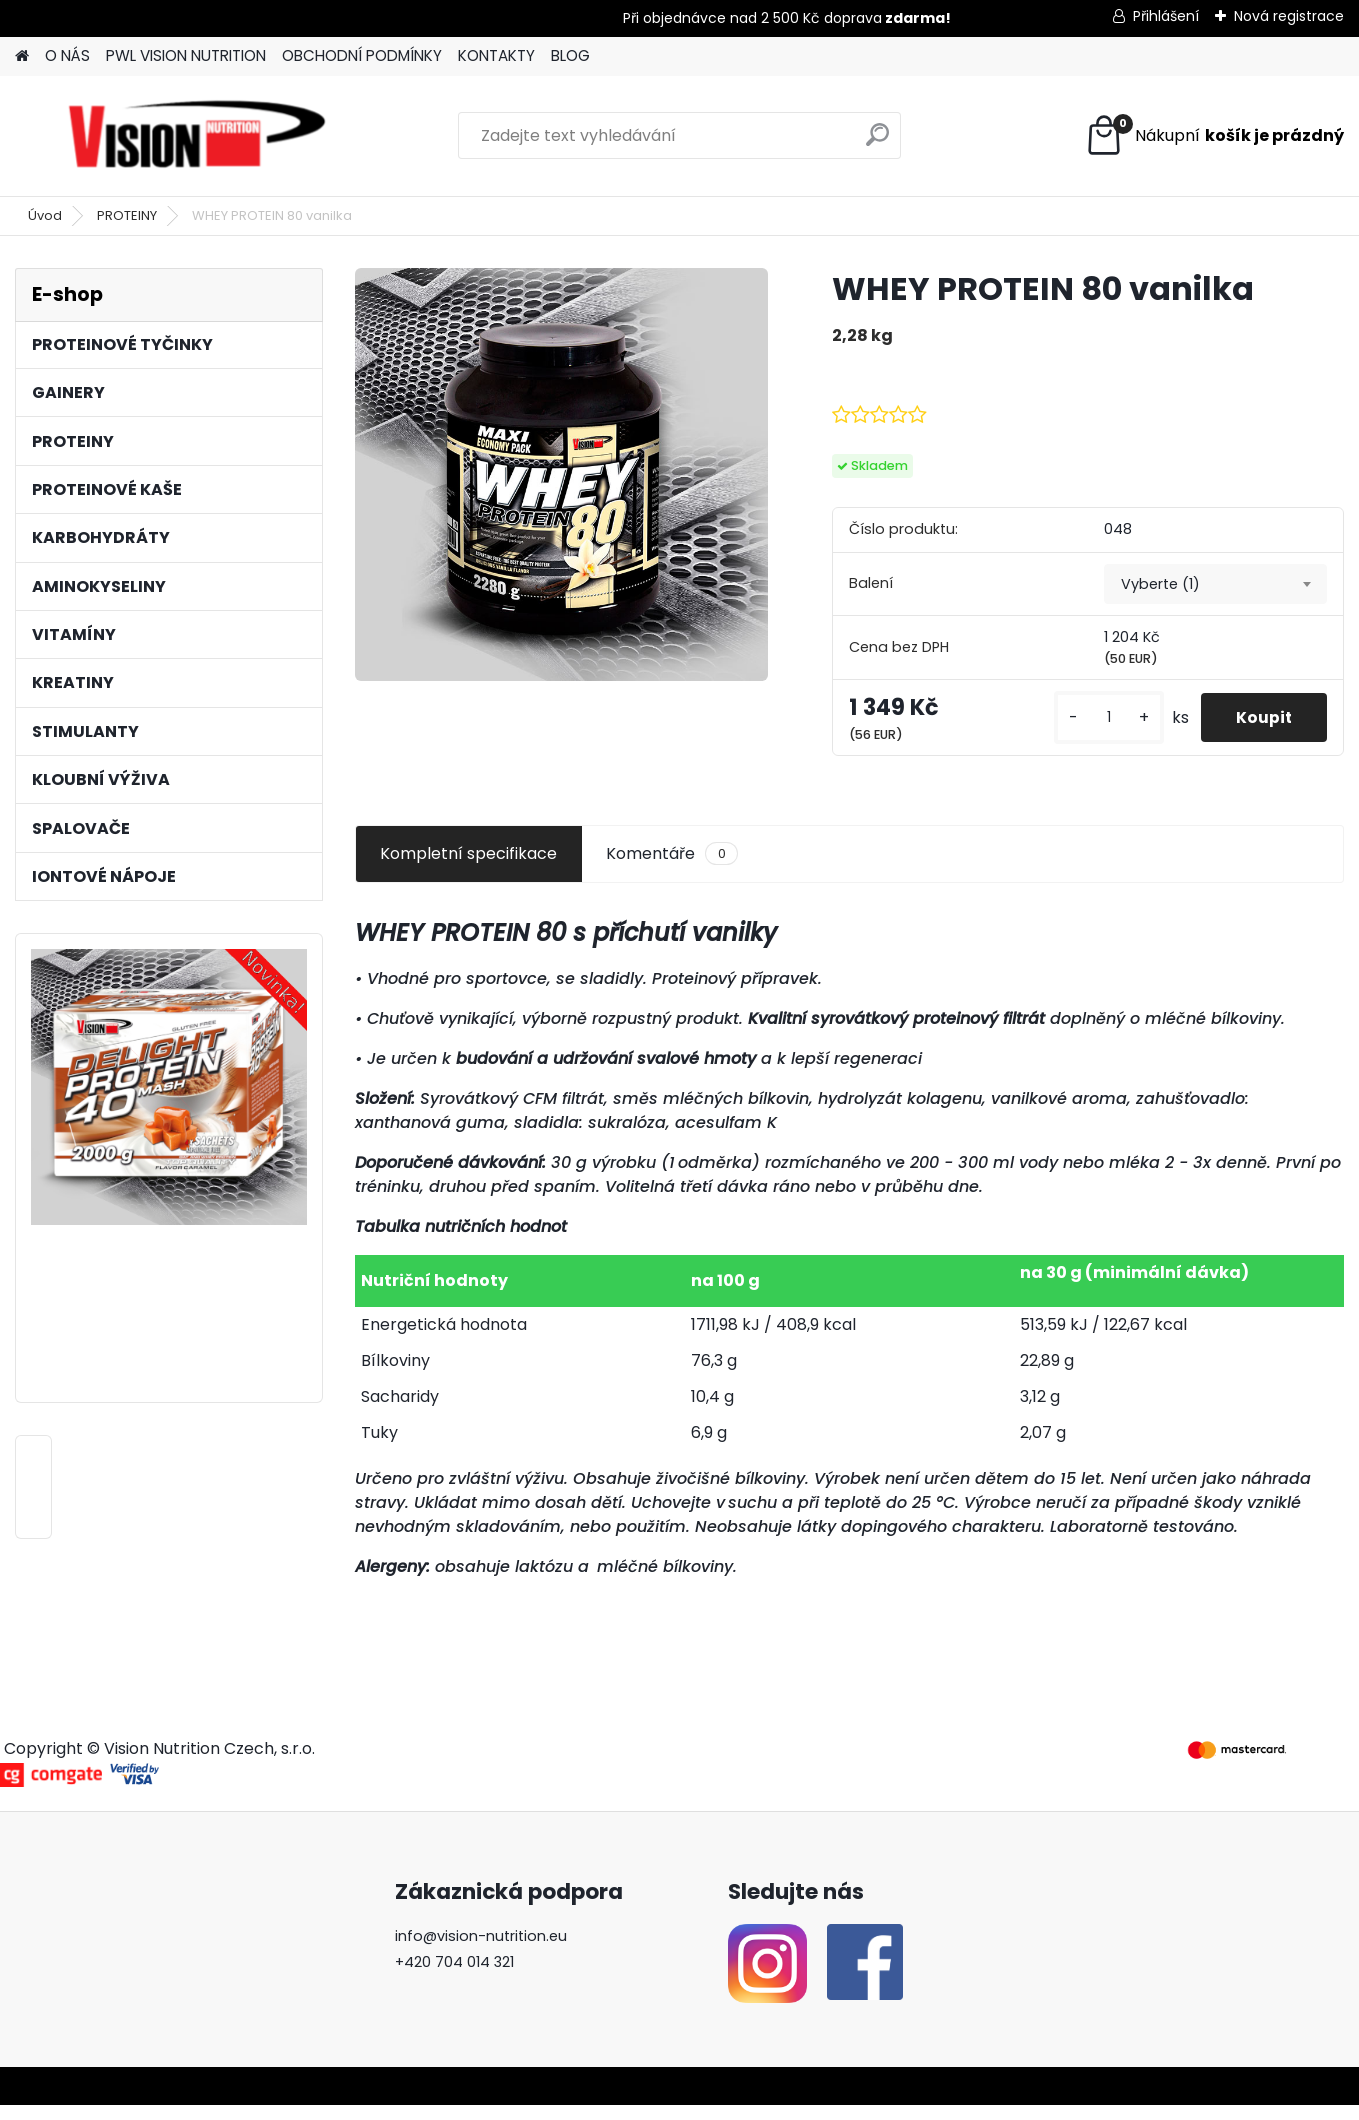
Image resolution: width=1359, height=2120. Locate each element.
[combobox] (1215, 584)
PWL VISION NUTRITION (186, 55)
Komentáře (671, 869)
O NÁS (67, 55)
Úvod (45, 215)
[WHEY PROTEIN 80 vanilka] (561, 474)
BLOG (570, 55)
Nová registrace (1289, 16)
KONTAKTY (496, 55)
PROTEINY (127, 215)
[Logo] (197, 136)
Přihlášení (1166, 16)
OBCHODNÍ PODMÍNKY (362, 55)
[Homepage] (22, 56)
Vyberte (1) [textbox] (1160, 584)
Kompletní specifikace (468, 868)
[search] (877, 142)
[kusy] (1107, 725)
